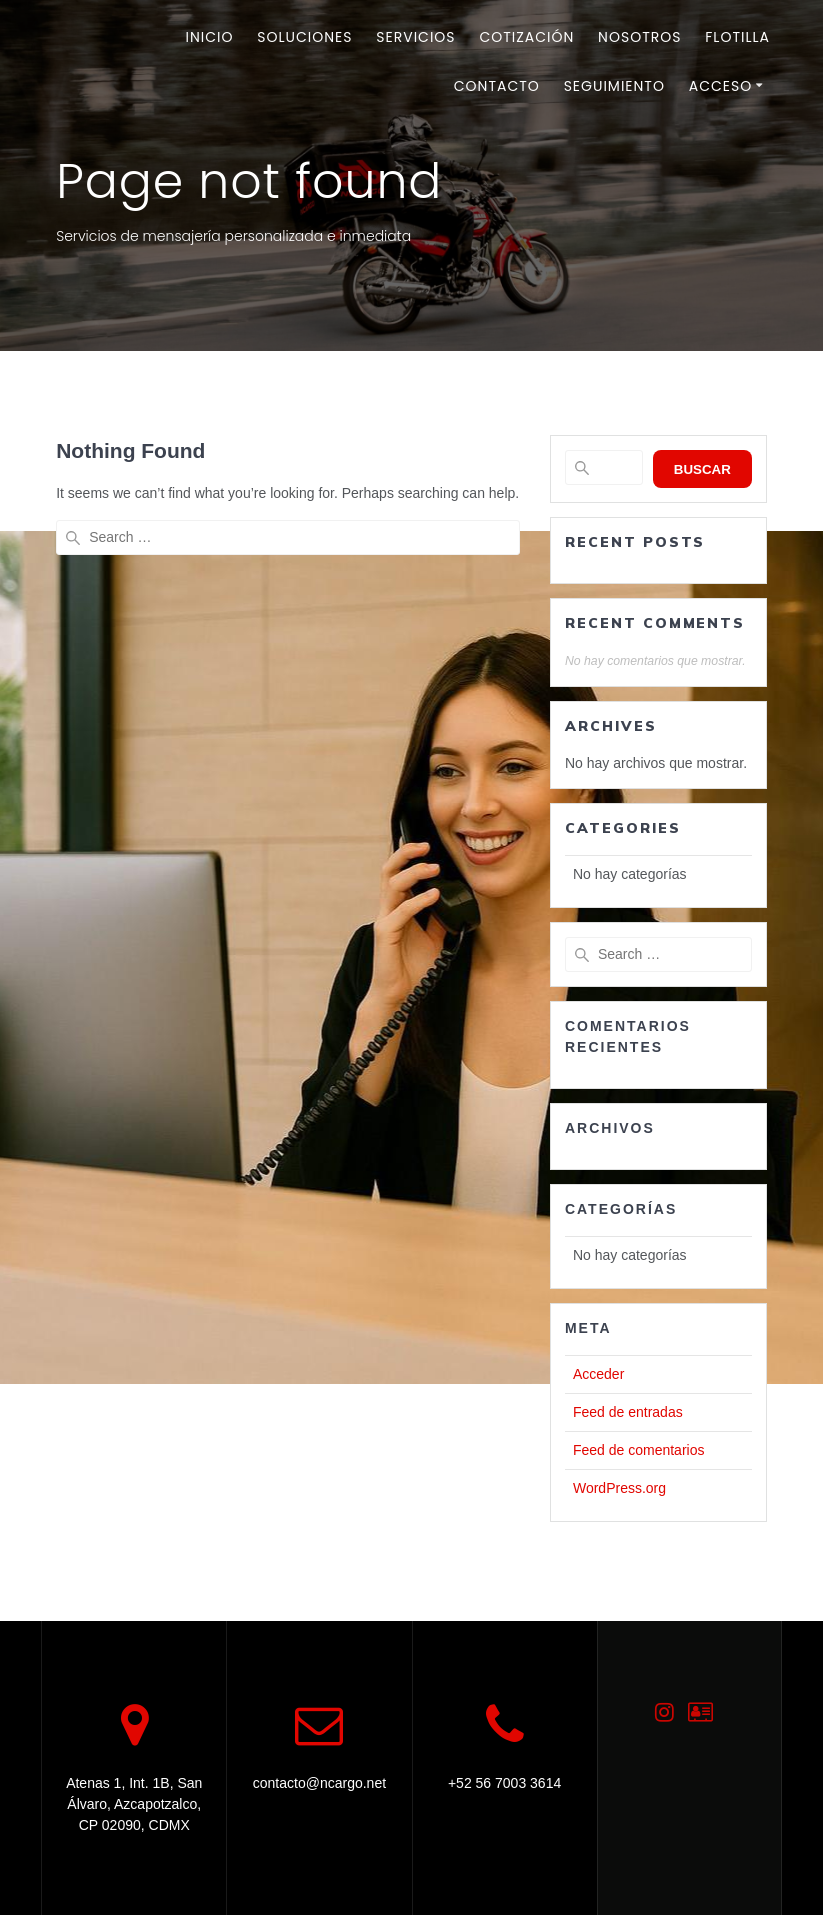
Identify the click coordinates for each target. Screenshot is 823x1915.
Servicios (415, 37)
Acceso (720, 86)
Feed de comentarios (639, 1450)
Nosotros (639, 37)
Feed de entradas (628, 1412)
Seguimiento (614, 86)
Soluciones (304, 37)
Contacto (497, 86)
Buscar (702, 469)
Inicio (210, 37)
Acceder (598, 1374)
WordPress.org (619, 1488)
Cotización (526, 37)
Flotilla (737, 37)
